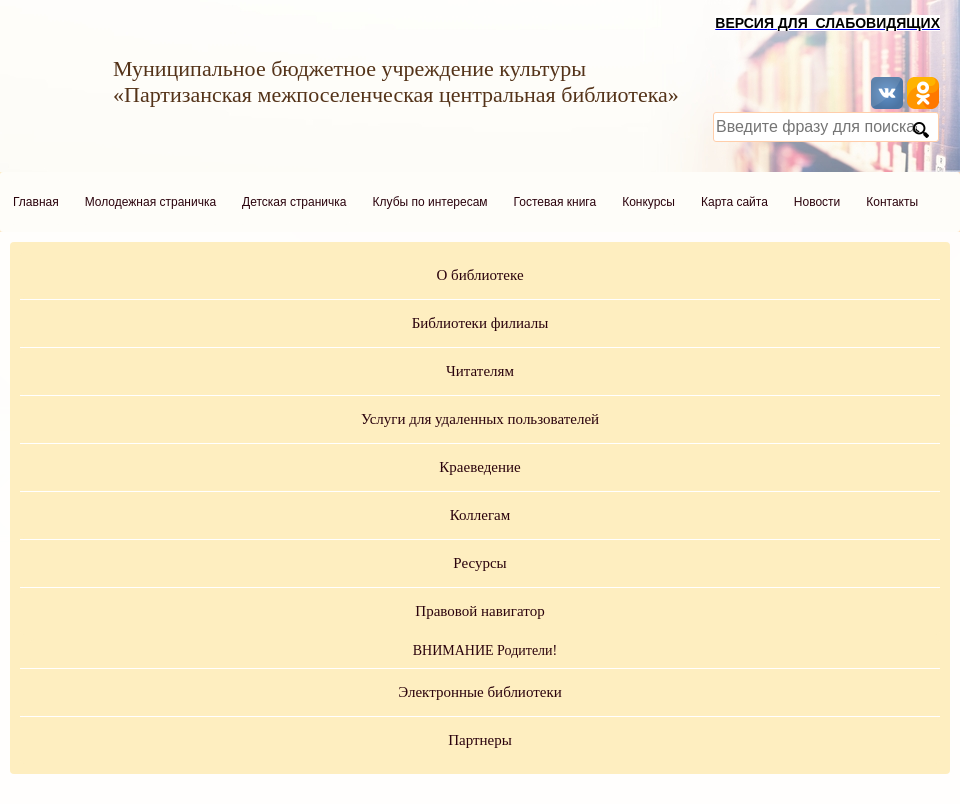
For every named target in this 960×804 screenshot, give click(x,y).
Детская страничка (294, 202)
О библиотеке (479, 275)
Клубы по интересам (430, 202)
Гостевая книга (555, 202)
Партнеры (480, 740)
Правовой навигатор (479, 611)
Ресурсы (479, 563)
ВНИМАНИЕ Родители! (485, 650)
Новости (817, 202)
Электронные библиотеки (479, 692)
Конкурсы (648, 202)
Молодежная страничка (150, 202)
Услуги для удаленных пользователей (480, 419)
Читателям (480, 371)
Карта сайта (734, 202)
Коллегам (480, 515)
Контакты (892, 202)
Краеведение (479, 467)
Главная (36, 202)
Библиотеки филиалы (480, 323)
